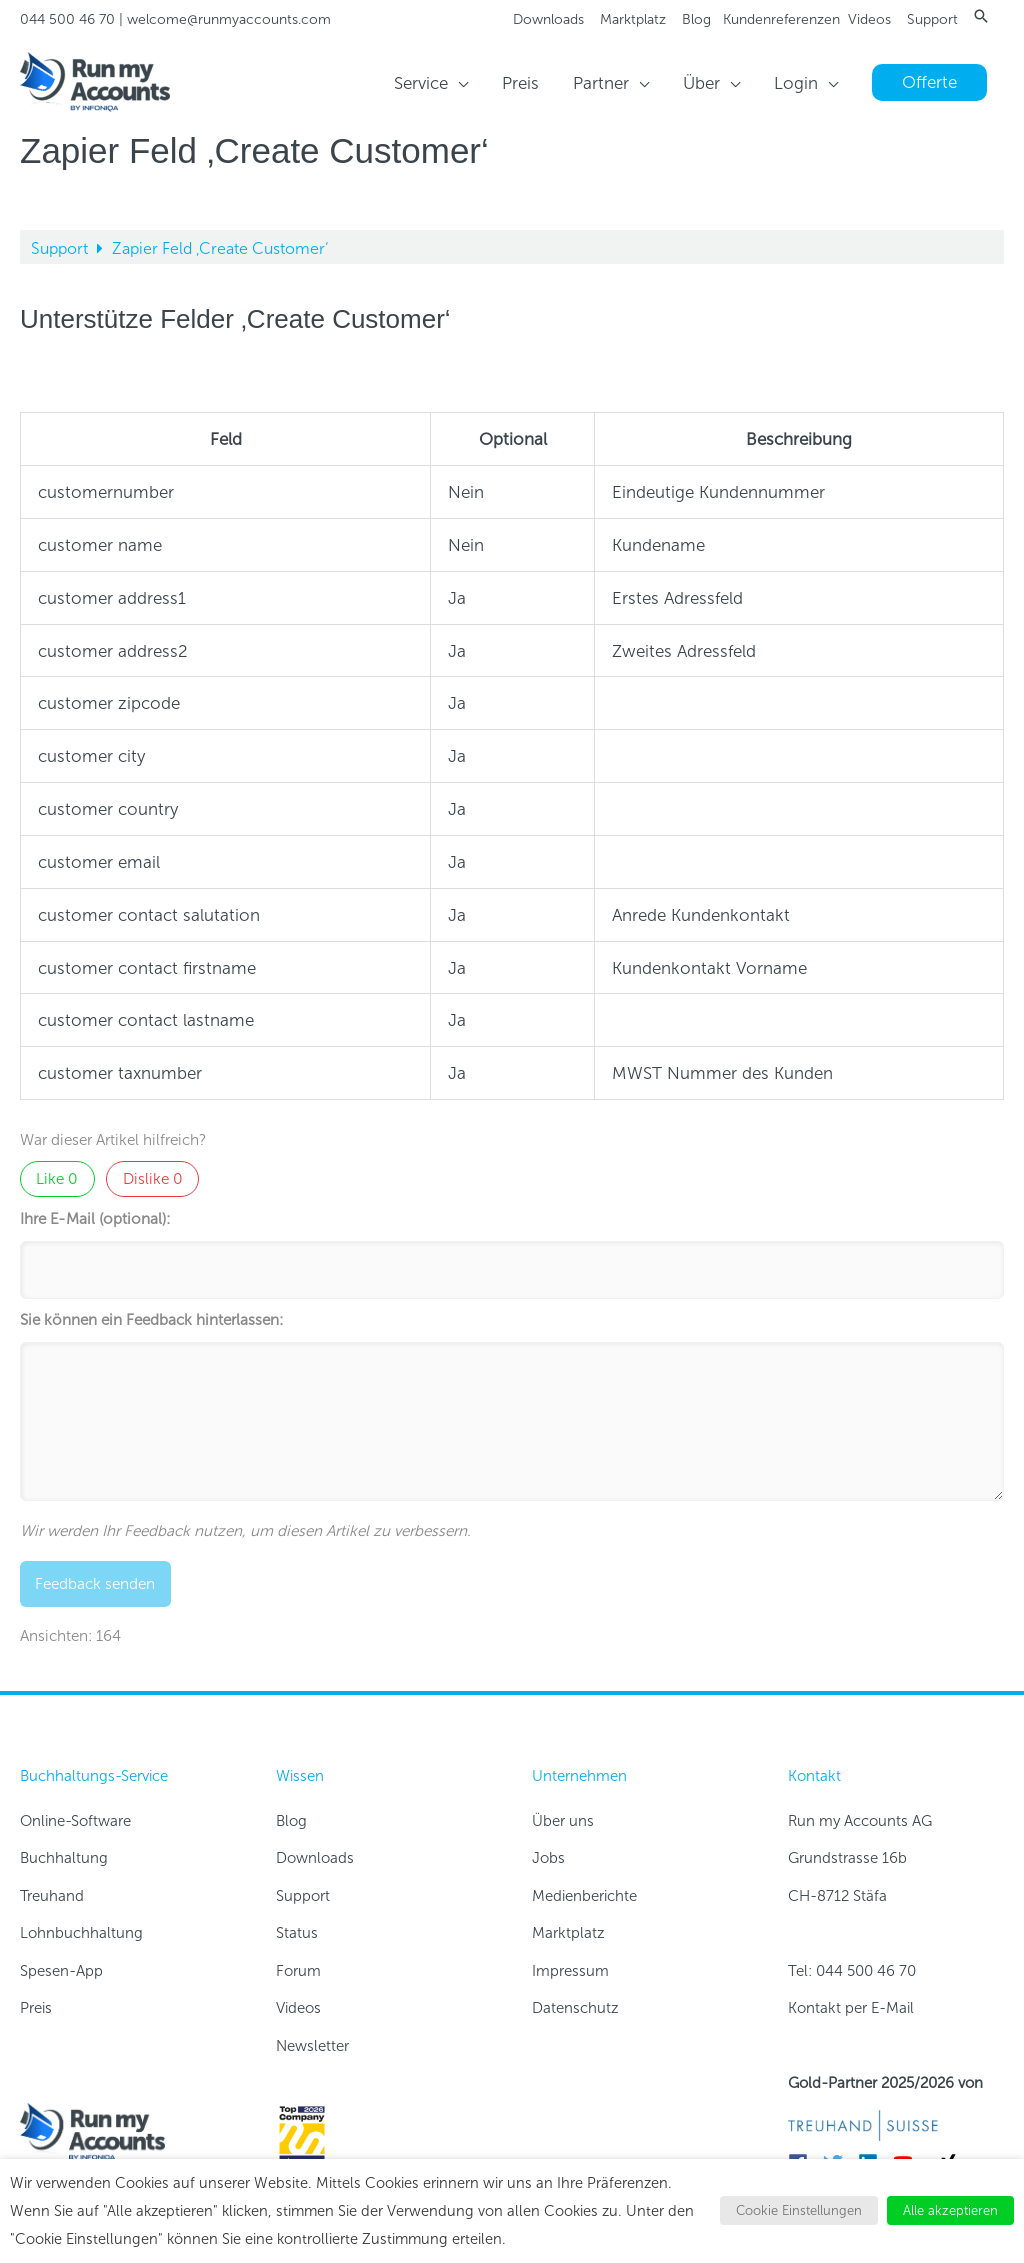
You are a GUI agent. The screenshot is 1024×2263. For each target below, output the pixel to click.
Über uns (563, 1821)
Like (57, 1179)
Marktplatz (633, 19)
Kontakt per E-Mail (851, 2008)
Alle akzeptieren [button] (950, 2210)
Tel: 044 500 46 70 (852, 1971)
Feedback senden (95, 1584)
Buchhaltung (64, 1858)
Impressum (570, 1971)
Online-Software (75, 1821)
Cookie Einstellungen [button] (799, 2210)
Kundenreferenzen (781, 19)
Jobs (548, 1858)
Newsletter (312, 2046)
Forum (298, 1971)
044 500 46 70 (67, 19)
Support (932, 19)
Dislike (153, 1179)
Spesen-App (61, 1971)
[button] (981, 16)
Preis (36, 2008)
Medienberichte (584, 1896)
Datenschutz (575, 2008)
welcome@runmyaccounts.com (229, 19)
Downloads (548, 19)
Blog (696, 19)
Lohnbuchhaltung (81, 1933)
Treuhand (52, 1896)
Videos (869, 19)
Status (297, 1933)
